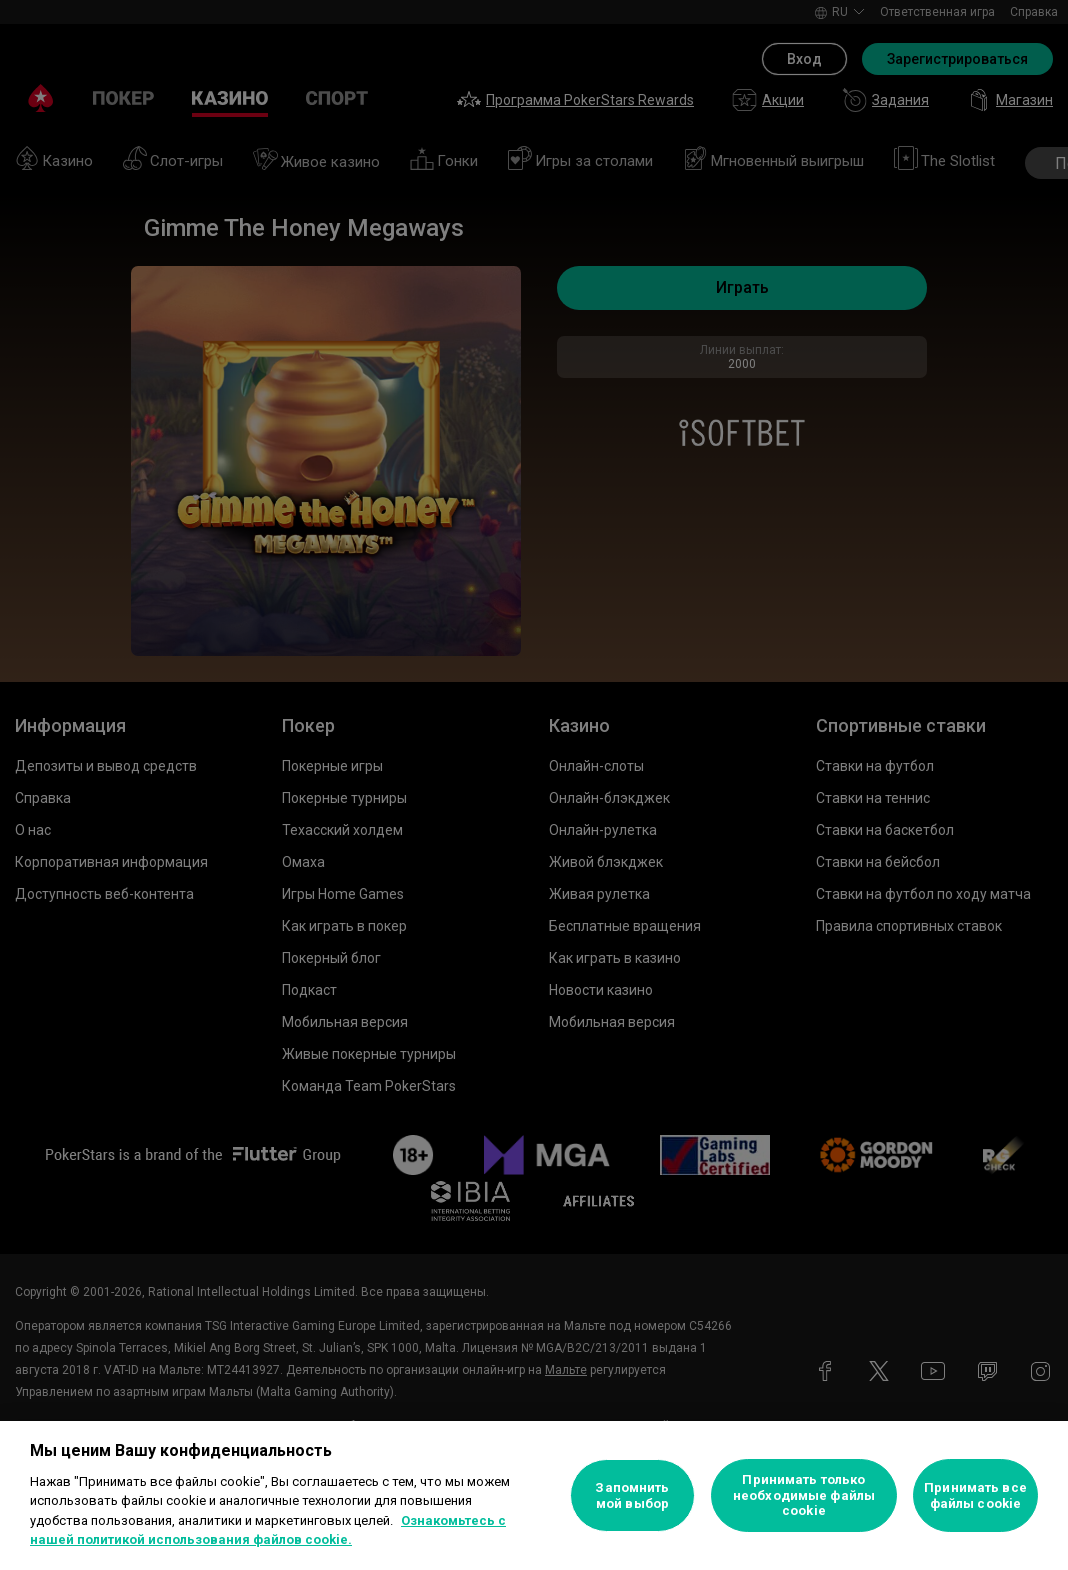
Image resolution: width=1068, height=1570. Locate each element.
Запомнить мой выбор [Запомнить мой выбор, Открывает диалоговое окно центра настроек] (632, 1495)
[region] (534, 1495)
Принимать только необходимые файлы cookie (804, 1495)
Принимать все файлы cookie (975, 1495)
